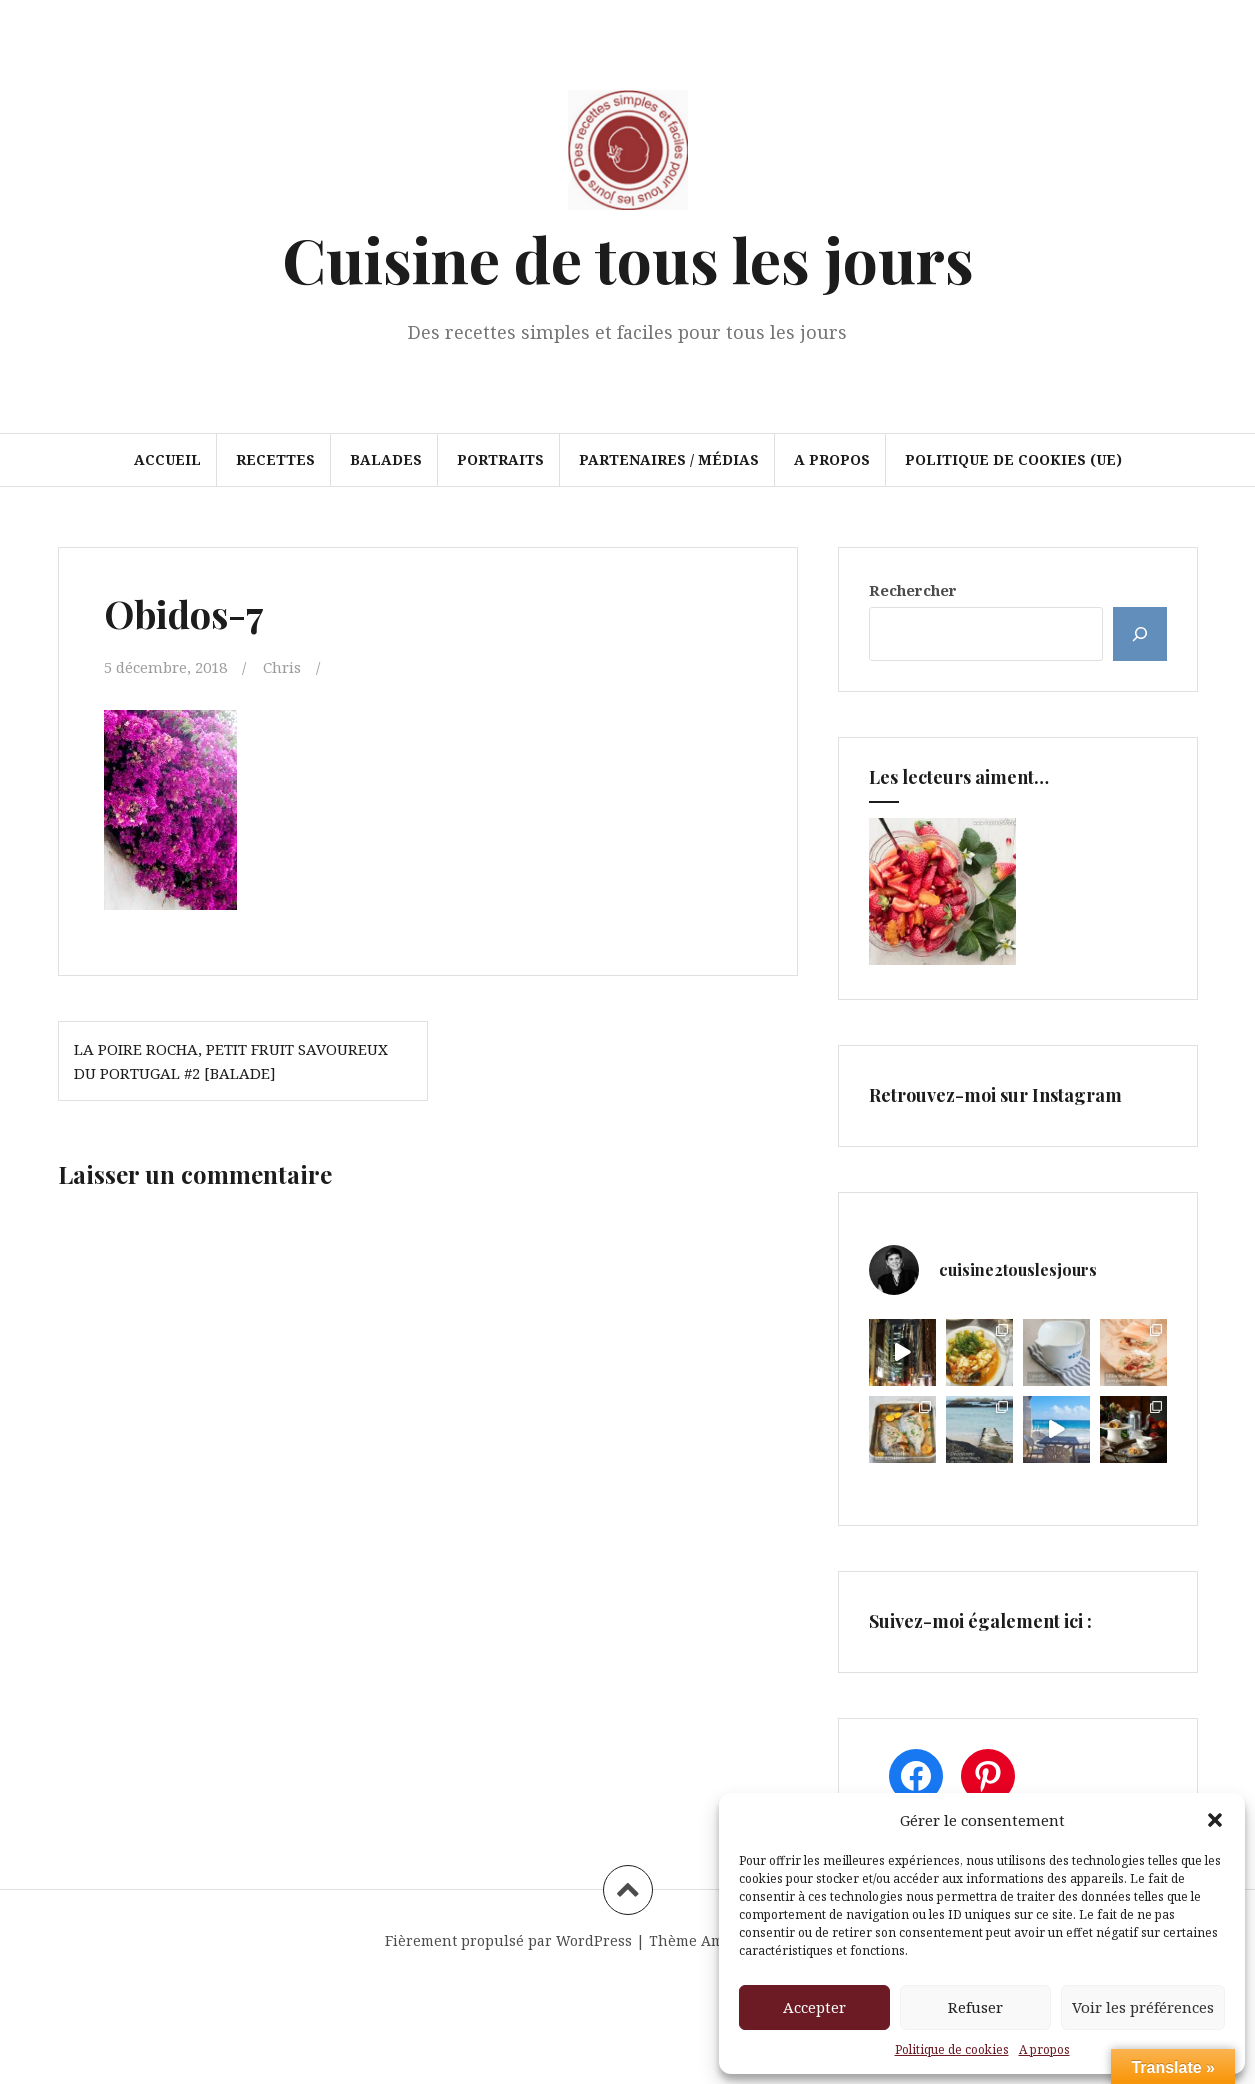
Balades (386, 459)
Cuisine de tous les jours (628, 258)
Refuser (975, 2007)
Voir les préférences (1143, 2007)
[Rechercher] (1140, 634)
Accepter (814, 2007)
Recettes (275, 459)
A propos (1044, 2049)
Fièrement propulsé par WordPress (508, 1940)
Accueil (167, 459)
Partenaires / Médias (669, 459)
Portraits (500, 459)
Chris (282, 667)
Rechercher (913, 590)
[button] (1215, 1820)
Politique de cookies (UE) (1013, 459)
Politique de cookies (952, 2049)
